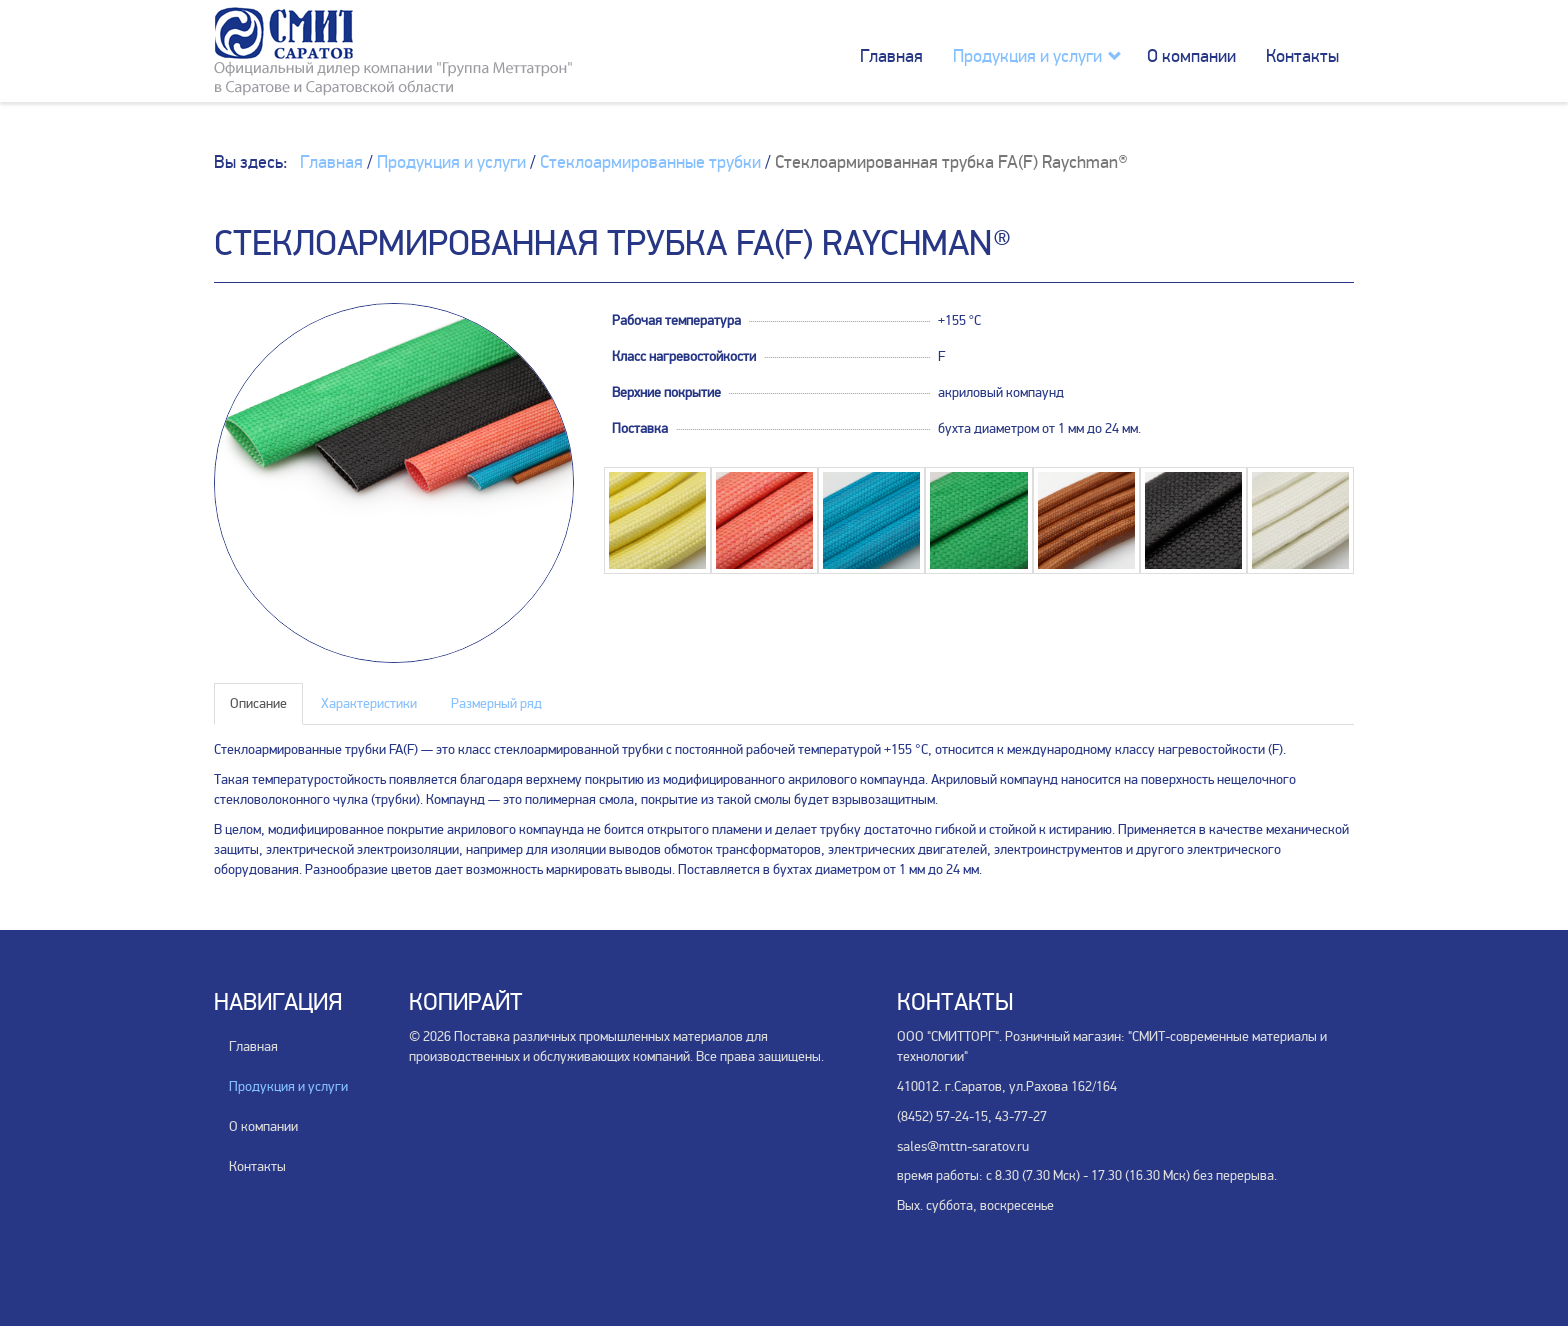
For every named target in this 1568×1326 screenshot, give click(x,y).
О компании (1191, 56)
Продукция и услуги (1027, 56)
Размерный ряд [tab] (496, 703)
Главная (891, 56)
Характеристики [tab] (369, 703)
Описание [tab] (258, 703)
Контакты (1302, 56)
